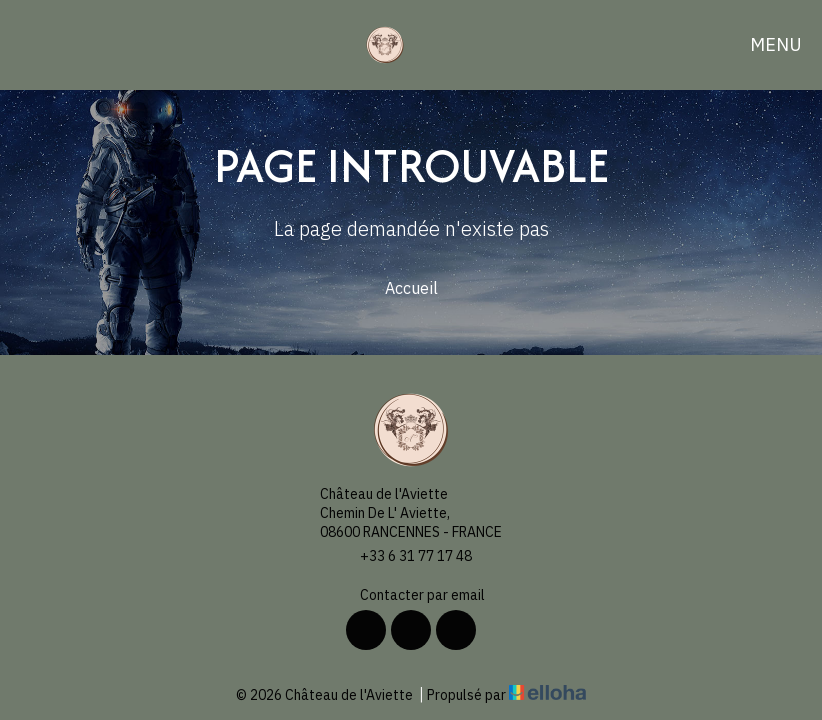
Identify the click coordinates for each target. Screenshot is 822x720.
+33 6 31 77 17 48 (404, 556)
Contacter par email (411, 595)
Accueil (411, 288)
